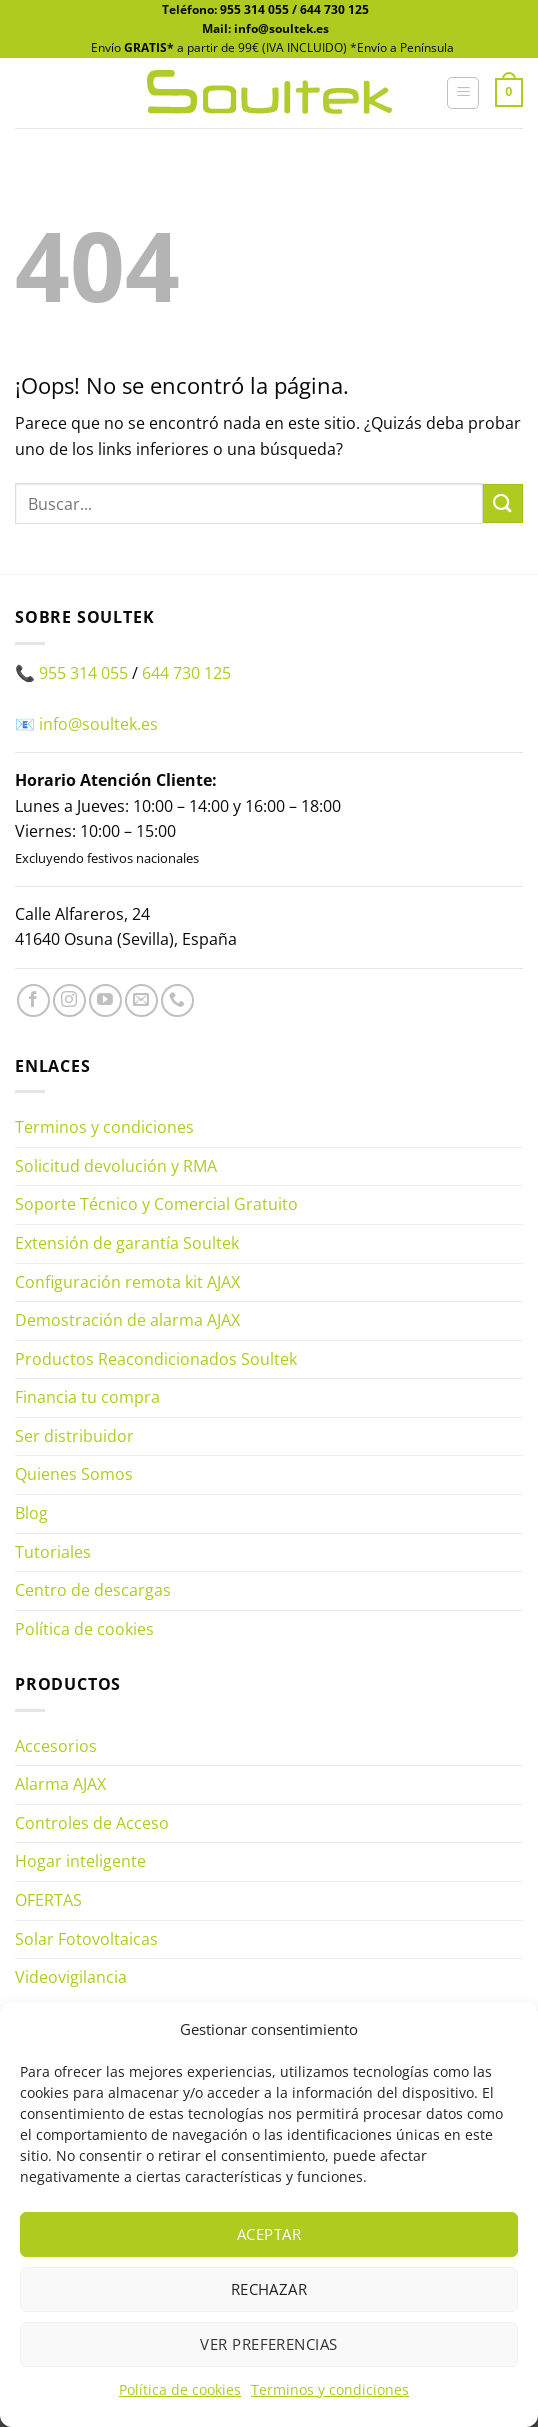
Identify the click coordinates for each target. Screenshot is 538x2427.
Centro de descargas (93, 1590)
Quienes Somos (74, 1474)
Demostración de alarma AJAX (127, 1320)
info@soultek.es (98, 724)
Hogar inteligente (80, 1861)
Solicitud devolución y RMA (116, 1166)
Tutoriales (53, 1552)
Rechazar (269, 2289)
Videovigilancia (71, 1977)
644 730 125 (334, 9)
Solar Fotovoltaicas (86, 1939)
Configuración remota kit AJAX (127, 1282)
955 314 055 (254, 9)
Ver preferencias (268, 2344)
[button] (463, 93)
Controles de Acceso (92, 1823)
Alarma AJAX (60, 1784)
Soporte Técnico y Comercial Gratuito (156, 1204)
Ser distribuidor (74, 1436)
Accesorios (56, 1746)
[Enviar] (503, 503)
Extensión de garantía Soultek (127, 1243)
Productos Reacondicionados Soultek (156, 1359)
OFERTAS (48, 1900)
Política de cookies (180, 2389)
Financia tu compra (87, 1397)
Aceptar (269, 2234)
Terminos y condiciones (330, 2389)
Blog (31, 1513)
